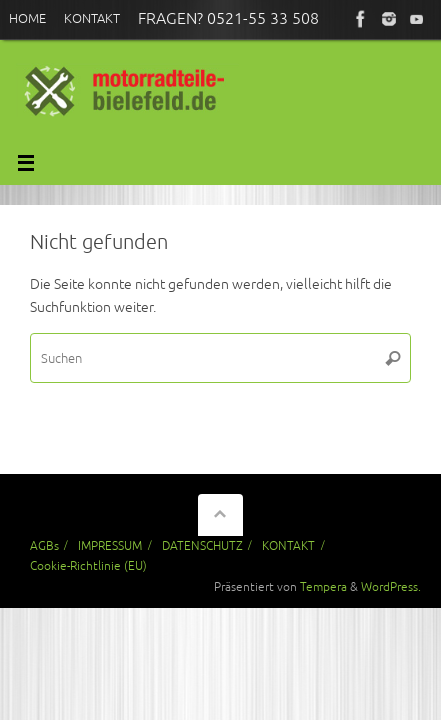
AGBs (44, 546)
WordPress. (391, 587)
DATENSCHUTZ (202, 546)
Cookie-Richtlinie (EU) (88, 566)
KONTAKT (288, 546)
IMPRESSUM (110, 546)
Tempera (323, 587)
